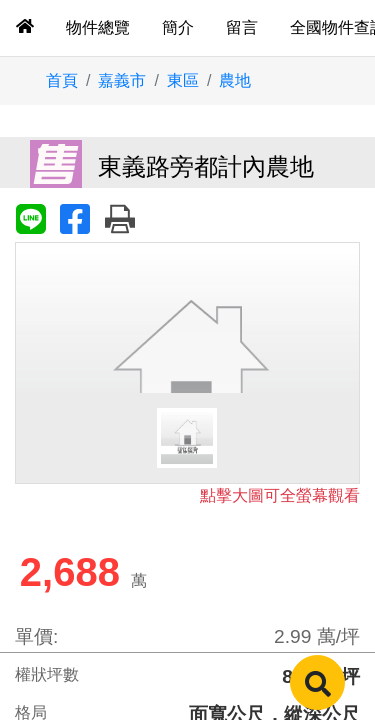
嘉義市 (122, 80)
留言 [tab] (242, 27)
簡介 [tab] (178, 27)
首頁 (62, 80)
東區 (183, 80)
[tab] (25, 28)
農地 (235, 80)
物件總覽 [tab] (98, 27)
